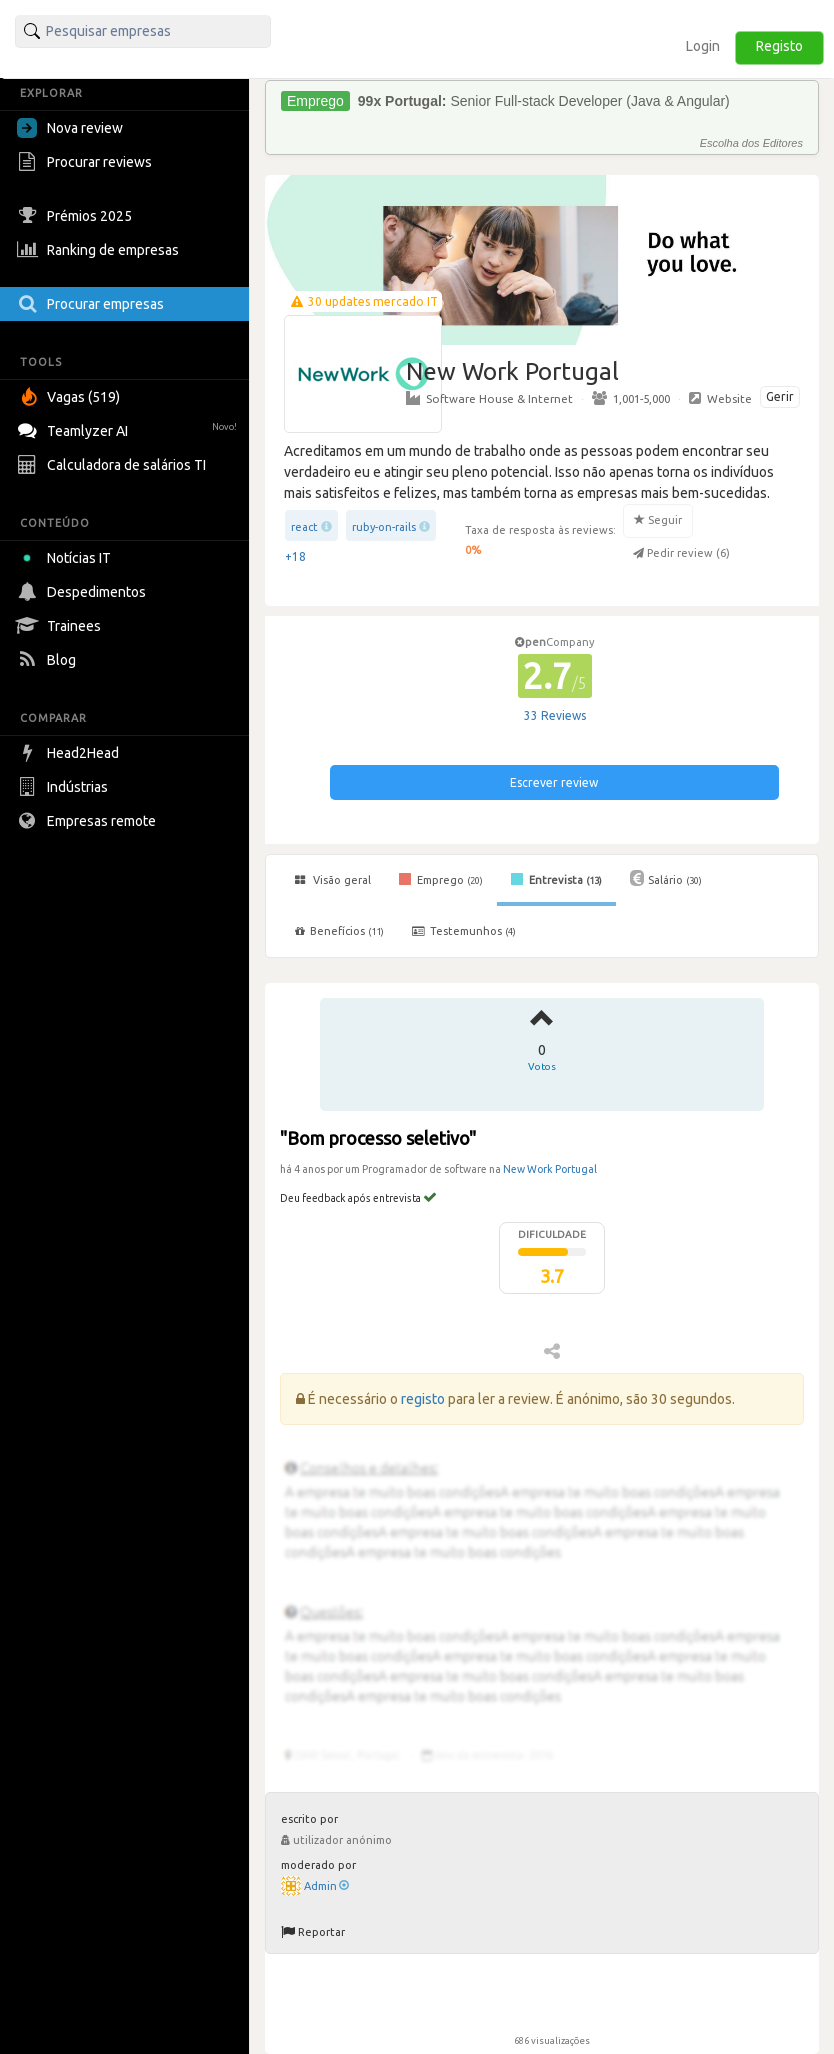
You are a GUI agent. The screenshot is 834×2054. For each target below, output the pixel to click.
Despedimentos (84, 592)
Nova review (70, 128)
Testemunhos (464, 931)
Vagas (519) (71, 397)
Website (720, 398)
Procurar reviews (87, 162)
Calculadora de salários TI (114, 465)
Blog (49, 660)
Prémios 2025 (77, 216)
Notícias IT (67, 558)
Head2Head (70, 753)
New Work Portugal (550, 1169)
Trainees (61, 626)
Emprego (441, 879)
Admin (326, 1886)
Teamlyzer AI (129, 428)
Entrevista (556, 879)
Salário (666, 878)
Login (703, 46)
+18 (295, 556)
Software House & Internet (489, 398)
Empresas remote (89, 821)
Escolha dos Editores (751, 143)
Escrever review (554, 782)
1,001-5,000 (631, 398)
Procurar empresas (93, 304)
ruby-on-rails (384, 527)
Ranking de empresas (100, 250)
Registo (779, 46)
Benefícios (339, 931)
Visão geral (333, 880)
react (304, 527)
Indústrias (65, 787)
